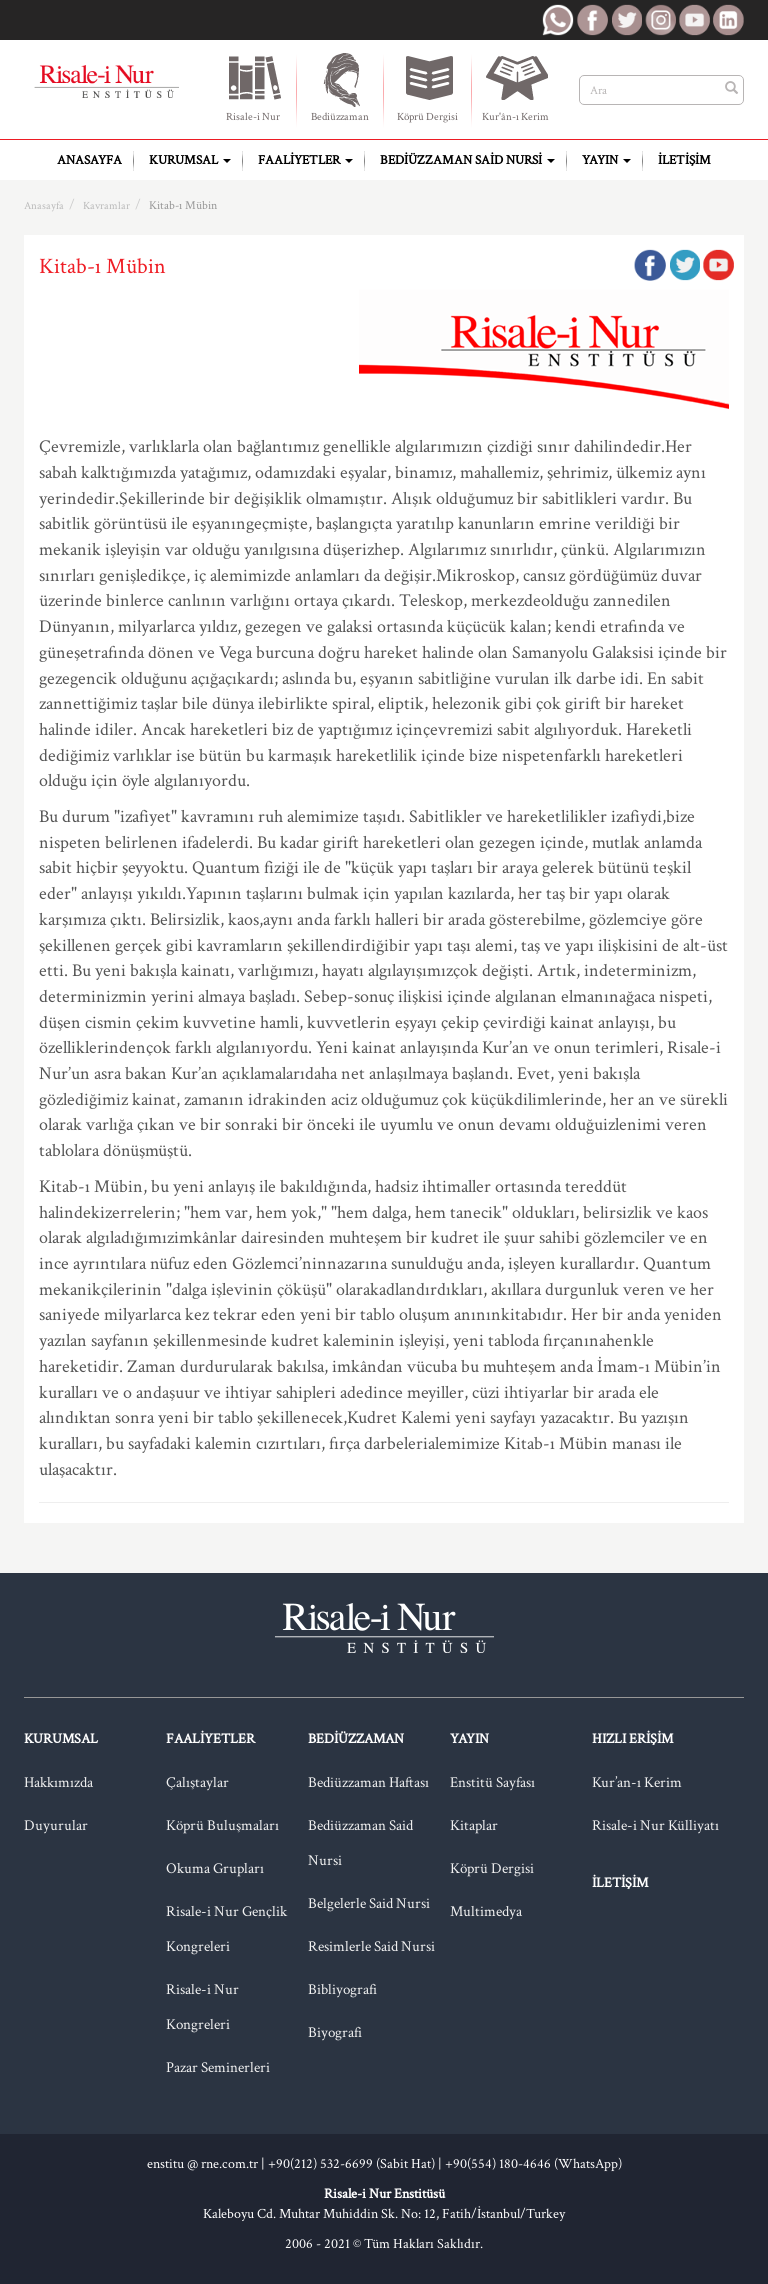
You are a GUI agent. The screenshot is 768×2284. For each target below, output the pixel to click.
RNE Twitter (626, 20)
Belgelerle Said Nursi (369, 1903)
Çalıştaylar (197, 1782)
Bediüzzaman (340, 87)
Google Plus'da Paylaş (718, 265)
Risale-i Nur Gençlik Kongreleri (226, 1929)
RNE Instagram (660, 20)
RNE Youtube (694, 20)
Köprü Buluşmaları (222, 1825)
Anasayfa (89, 160)
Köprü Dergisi (427, 87)
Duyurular (56, 1825)
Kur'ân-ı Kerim (515, 87)
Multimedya (486, 1911)
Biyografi (335, 2032)
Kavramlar (106, 206)
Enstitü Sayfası (492, 1782)
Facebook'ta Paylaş (650, 265)
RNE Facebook (592, 20)
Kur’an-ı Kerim (637, 1782)
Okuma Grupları (215, 1868)
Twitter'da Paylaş (684, 265)
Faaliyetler (305, 160)
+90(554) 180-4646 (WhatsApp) (533, 2164)
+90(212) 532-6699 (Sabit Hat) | (356, 2164)
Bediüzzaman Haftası (368, 1782)
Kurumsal (190, 160)
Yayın (606, 160)
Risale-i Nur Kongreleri (202, 2007)
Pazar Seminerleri (218, 2067)
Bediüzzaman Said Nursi (467, 160)
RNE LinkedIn (728, 20)
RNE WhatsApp (558, 20)
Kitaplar (474, 1825)
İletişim (684, 160)
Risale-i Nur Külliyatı (655, 1825)
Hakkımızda (58, 1782)
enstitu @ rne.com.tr (202, 2164)
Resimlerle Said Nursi (371, 1946)
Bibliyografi (342, 1989)
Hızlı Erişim (632, 1739)
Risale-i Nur (252, 87)
